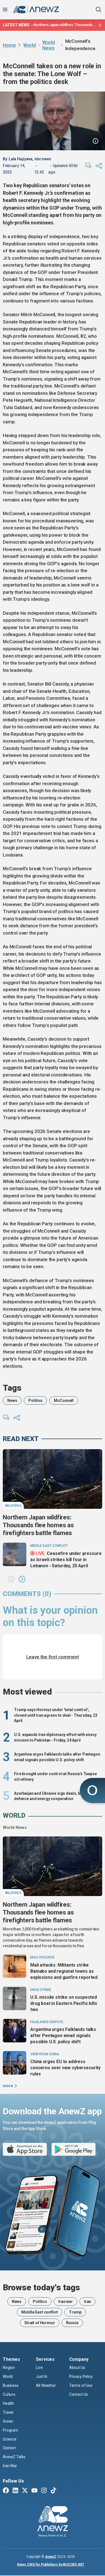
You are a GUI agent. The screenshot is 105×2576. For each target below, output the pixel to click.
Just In (41, 2376)
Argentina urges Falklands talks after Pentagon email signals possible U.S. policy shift (57, 1757)
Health (8, 2403)
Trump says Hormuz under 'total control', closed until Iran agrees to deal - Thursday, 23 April (55, 1715)
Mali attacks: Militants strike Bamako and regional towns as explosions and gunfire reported (63, 1971)
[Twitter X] (25, 2491)
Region (9, 2367)
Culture (9, 2394)
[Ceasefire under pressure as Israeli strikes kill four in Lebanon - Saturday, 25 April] (14, 1554)
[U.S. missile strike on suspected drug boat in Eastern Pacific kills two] (14, 1998)
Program (10, 2430)
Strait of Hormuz (39, 2323)
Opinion (9, 2448)
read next (21, 1439)
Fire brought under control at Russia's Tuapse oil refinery (55, 1777)
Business (10, 2385)
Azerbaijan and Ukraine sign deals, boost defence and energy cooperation (51, 1796)
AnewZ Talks (14, 2457)
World (29, 45)
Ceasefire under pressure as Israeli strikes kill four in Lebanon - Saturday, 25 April (65, 1559)
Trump (75, 2312)
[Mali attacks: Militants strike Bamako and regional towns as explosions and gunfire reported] (14, 1966)
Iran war (65, 2301)
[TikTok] (53, 2491)
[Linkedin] (15, 2491)
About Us (77, 2367)
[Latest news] (99, 25)
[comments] (88, 165)
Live (39, 2367)
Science (10, 2439)
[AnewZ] (52, 2522)
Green (8, 2421)
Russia (72, 2323)
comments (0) (27, 1594)
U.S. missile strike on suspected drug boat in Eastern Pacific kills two (63, 2003)
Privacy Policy (81, 2376)
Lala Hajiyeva (20, 159)
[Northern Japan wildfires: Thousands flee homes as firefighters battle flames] (52, 1479)
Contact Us (78, 2394)
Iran (87, 2301)
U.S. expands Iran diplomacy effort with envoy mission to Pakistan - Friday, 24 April (55, 1737)
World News (48, 45)
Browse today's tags (41, 2287)
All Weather (46, 2385)
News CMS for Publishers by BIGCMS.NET (51, 2564)
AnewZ (50, 2557)
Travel (8, 2412)
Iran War (10, 2466)
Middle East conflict (39, 2312)
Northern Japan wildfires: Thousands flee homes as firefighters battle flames (65, 25)
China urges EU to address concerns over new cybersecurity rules (65, 2068)
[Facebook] (6, 2491)
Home (9, 45)
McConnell (64, 1400)
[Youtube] (34, 2491)
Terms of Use (80, 2385)
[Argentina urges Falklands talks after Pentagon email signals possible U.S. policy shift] (14, 2030)
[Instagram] (44, 2491)
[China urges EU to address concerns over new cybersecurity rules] (14, 2063)
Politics (35, 1400)
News (12, 1400)
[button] (11, 1579)
